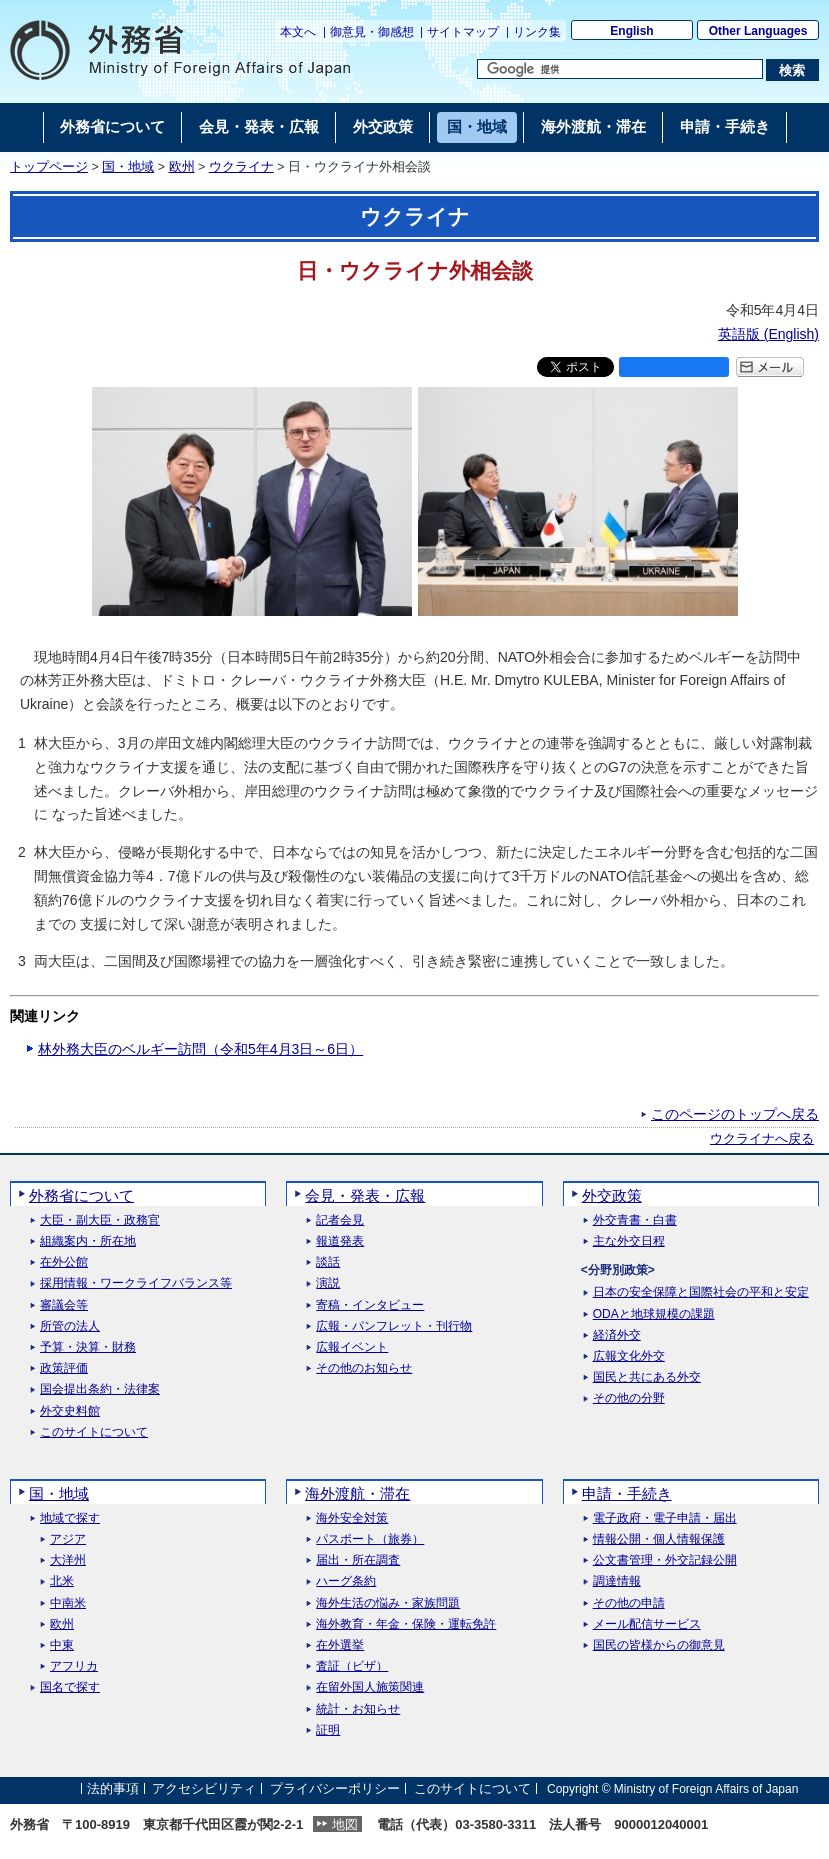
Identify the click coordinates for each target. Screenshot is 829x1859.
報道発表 (340, 1241)
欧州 (182, 167)
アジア (68, 1539)
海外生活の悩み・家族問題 (388, 1603)
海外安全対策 (352, 1518)
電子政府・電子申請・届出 (665, 1518)
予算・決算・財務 (88, 1347)
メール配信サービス (647, 1624)
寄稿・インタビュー (370, 1305)
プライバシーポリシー (335, 1788)
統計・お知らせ (358, 1709)
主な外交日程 (629, 1241)
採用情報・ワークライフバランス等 (136, 1283)
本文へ (298, 32)
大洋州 (68, 1560)
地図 (345, 1824)
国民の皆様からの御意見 (659, 1645)
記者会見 (340, 1220)
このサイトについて (94, 1432)
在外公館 (64, 1262)
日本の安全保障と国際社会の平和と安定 (701, 1292)
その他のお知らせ (364, 1368)
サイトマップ (463, 32)
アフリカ (74, 1666)
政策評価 (64, 1368)
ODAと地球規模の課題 (654, 1314)
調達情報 (617, 1581)
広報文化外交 (629, 1356)
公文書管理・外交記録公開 (665, 1560)
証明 (328, 1730)
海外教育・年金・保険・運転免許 (406, 1624)
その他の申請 (629, 1603)
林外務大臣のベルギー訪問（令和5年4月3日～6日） (200, 1049)
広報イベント (352, 1347)
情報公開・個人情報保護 (659, 1539)
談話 (328, 1262)
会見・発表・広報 (365, 1195)
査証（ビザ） (352, 1666)
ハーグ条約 (346, 1581)
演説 (328, 1283)
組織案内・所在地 (88, 1241)
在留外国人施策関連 (370, 1687)
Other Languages (758, 31)
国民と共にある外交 (647, 1377)
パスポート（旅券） (370, 1539)
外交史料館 (70, 1411)
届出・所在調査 (358, 1560)
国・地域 (128, 167)
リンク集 (537, 32)
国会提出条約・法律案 (100, 1389)
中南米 (68, 1603)
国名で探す (70, 1687)
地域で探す (70, 1518)
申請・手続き (627, 1493)
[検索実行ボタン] (792, 70)
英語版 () (768, 334)
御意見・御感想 (372, 32)
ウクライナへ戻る (762, 1139)
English (631, 31)
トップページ (49, 167)
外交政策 (612, 1195)
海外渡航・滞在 (357, 1493)
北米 (62, 1581)
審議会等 (64, 1305)
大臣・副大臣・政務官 (100, 1220)
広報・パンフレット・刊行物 (394, 1326)
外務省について (81, 1195)
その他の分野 (629, 1398)
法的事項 (113, 1788)
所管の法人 (70, 1326)
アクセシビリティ (204, 1788)
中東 (62, 1645)
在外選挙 (340, 1645)
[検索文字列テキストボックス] (620, 69)
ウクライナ (241, 167)
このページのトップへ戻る (735, 1114)
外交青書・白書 (635, 1220)
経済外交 (617, 1335)
